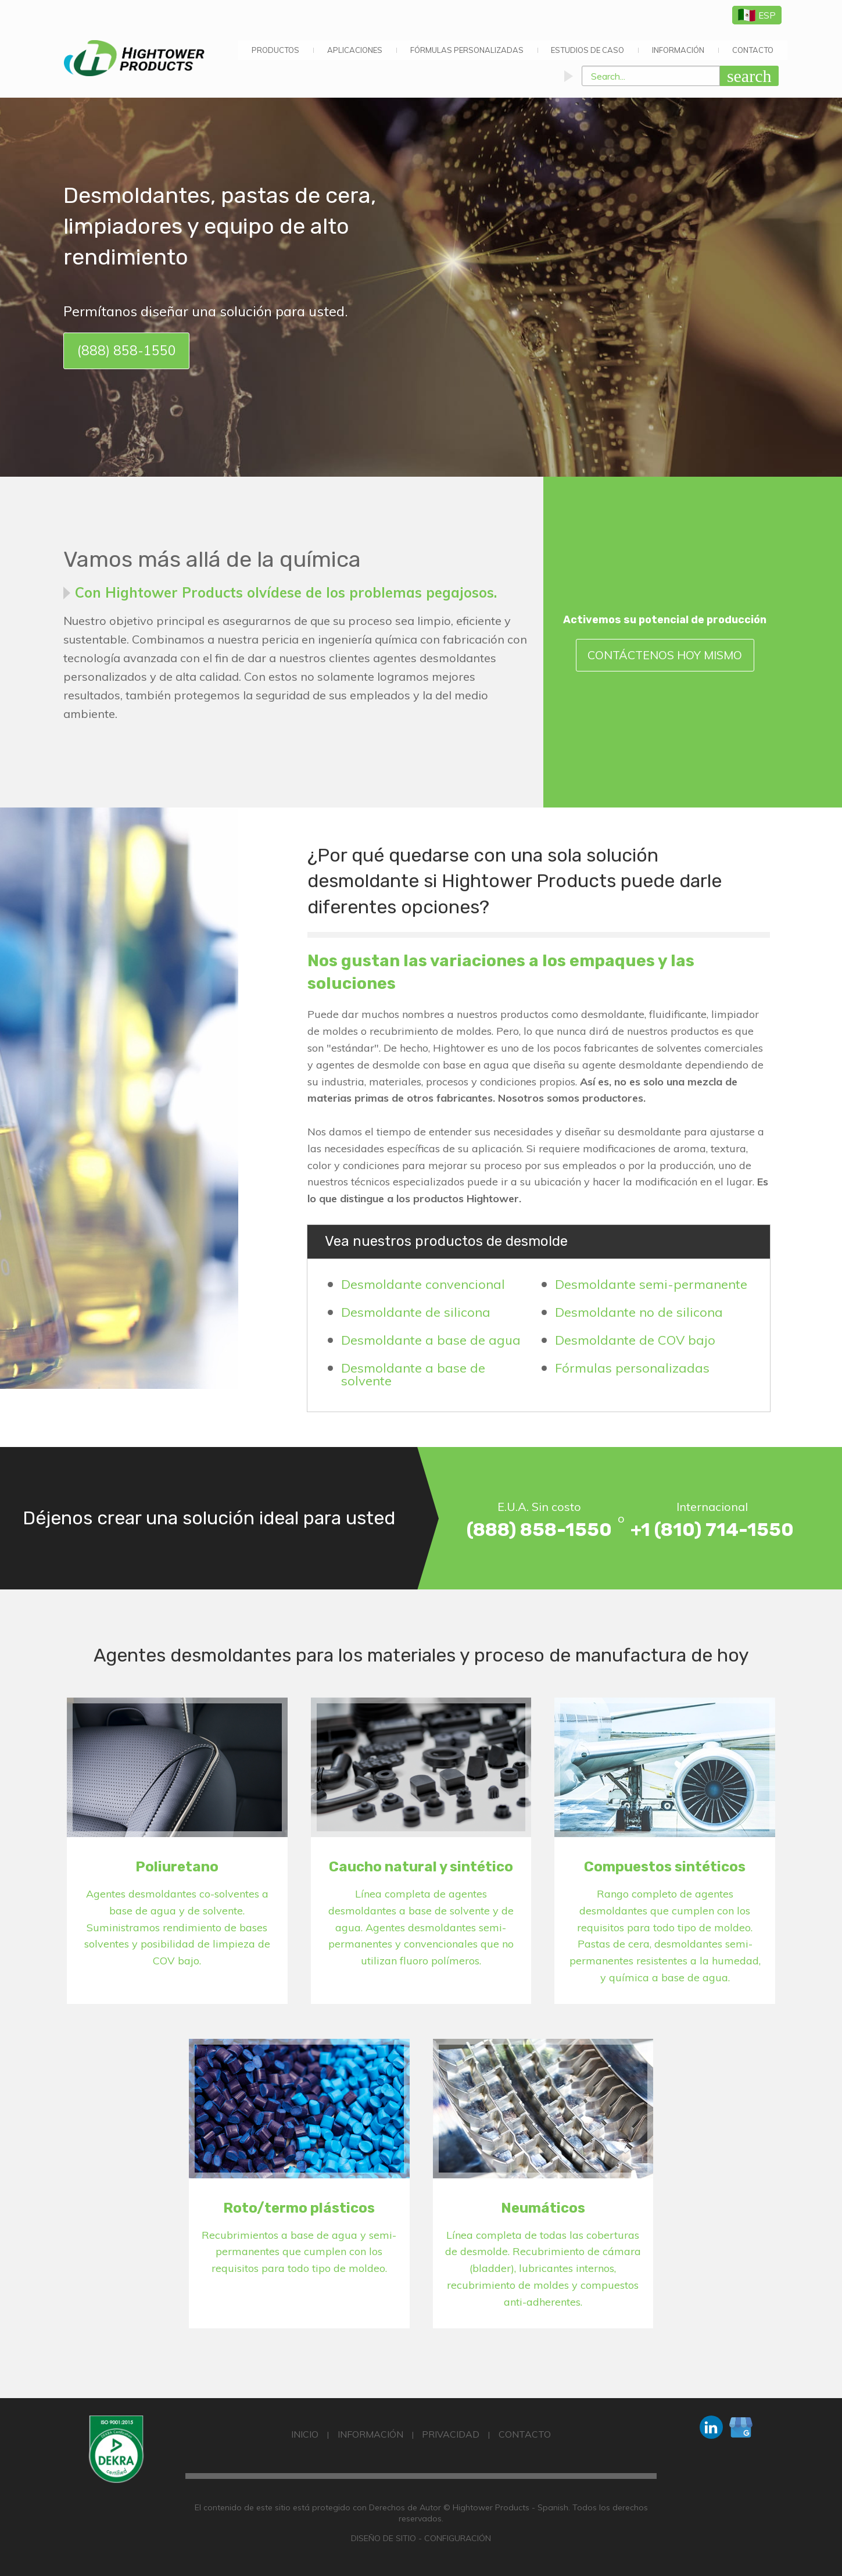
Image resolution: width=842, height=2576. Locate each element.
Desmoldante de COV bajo (635, 1340)
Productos (275, 50)
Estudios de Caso (587, 50)
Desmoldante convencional (423, 1284)
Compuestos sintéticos (665, 1867)
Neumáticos (543, 2208)
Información (678, 50)
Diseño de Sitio (383, 2538)
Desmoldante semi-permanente (651, 1284)
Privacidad (450, 2434)
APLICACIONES (354, 50)
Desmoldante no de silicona (639, 1312)
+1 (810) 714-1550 (712, 1530)
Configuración (457, 2538)
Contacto (752, 50)
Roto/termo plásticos (299, 2208)
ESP (757, 15)
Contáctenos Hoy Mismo (664, 655)
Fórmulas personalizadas (632, 1367)
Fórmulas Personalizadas (467, 50)
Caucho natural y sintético (421, 1867)
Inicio (304, 2434)
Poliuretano (176, 1867)
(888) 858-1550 (126, 350)
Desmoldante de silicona (415, 1312)
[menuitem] (276, 50)
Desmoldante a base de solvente (413, 1374)
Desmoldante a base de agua (431, 1340)
